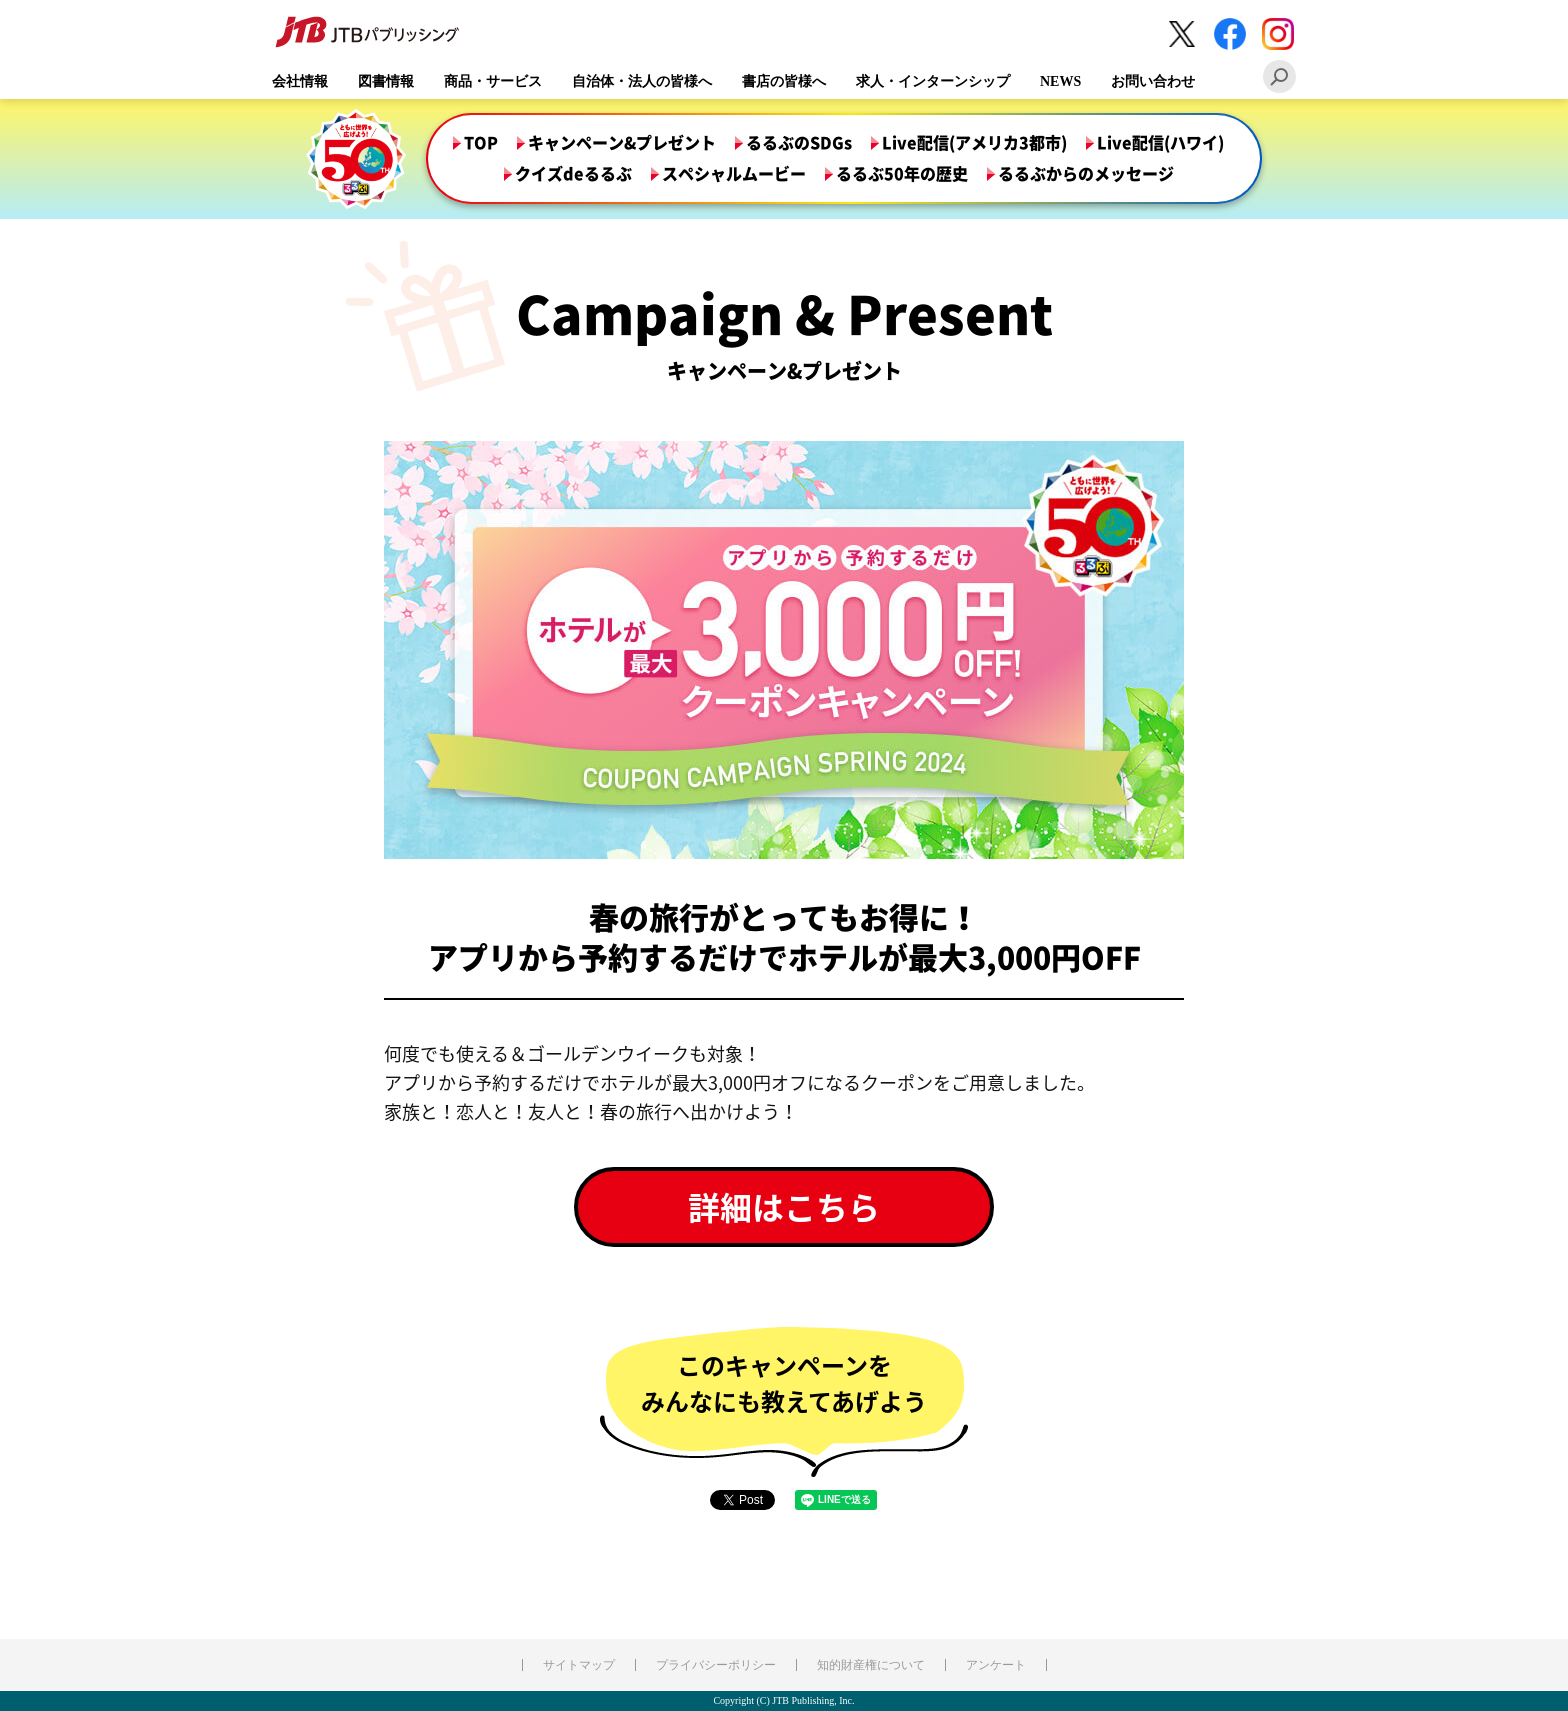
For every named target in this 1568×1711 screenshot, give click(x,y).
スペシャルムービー (734, 174)
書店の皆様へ (784, 81)
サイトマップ (579, 1665)
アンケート (996, 1665)
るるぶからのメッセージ (1086, 174)
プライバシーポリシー (716, 1665)
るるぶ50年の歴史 (902, 174)
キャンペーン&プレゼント (622, 143)
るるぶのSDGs (799, 143)
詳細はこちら (784, 1206)
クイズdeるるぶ (573, 174)
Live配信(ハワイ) (1160, 143)
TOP (481, 143)
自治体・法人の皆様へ (642, 81)
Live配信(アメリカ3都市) (974, 143)
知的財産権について (871, 1665)
